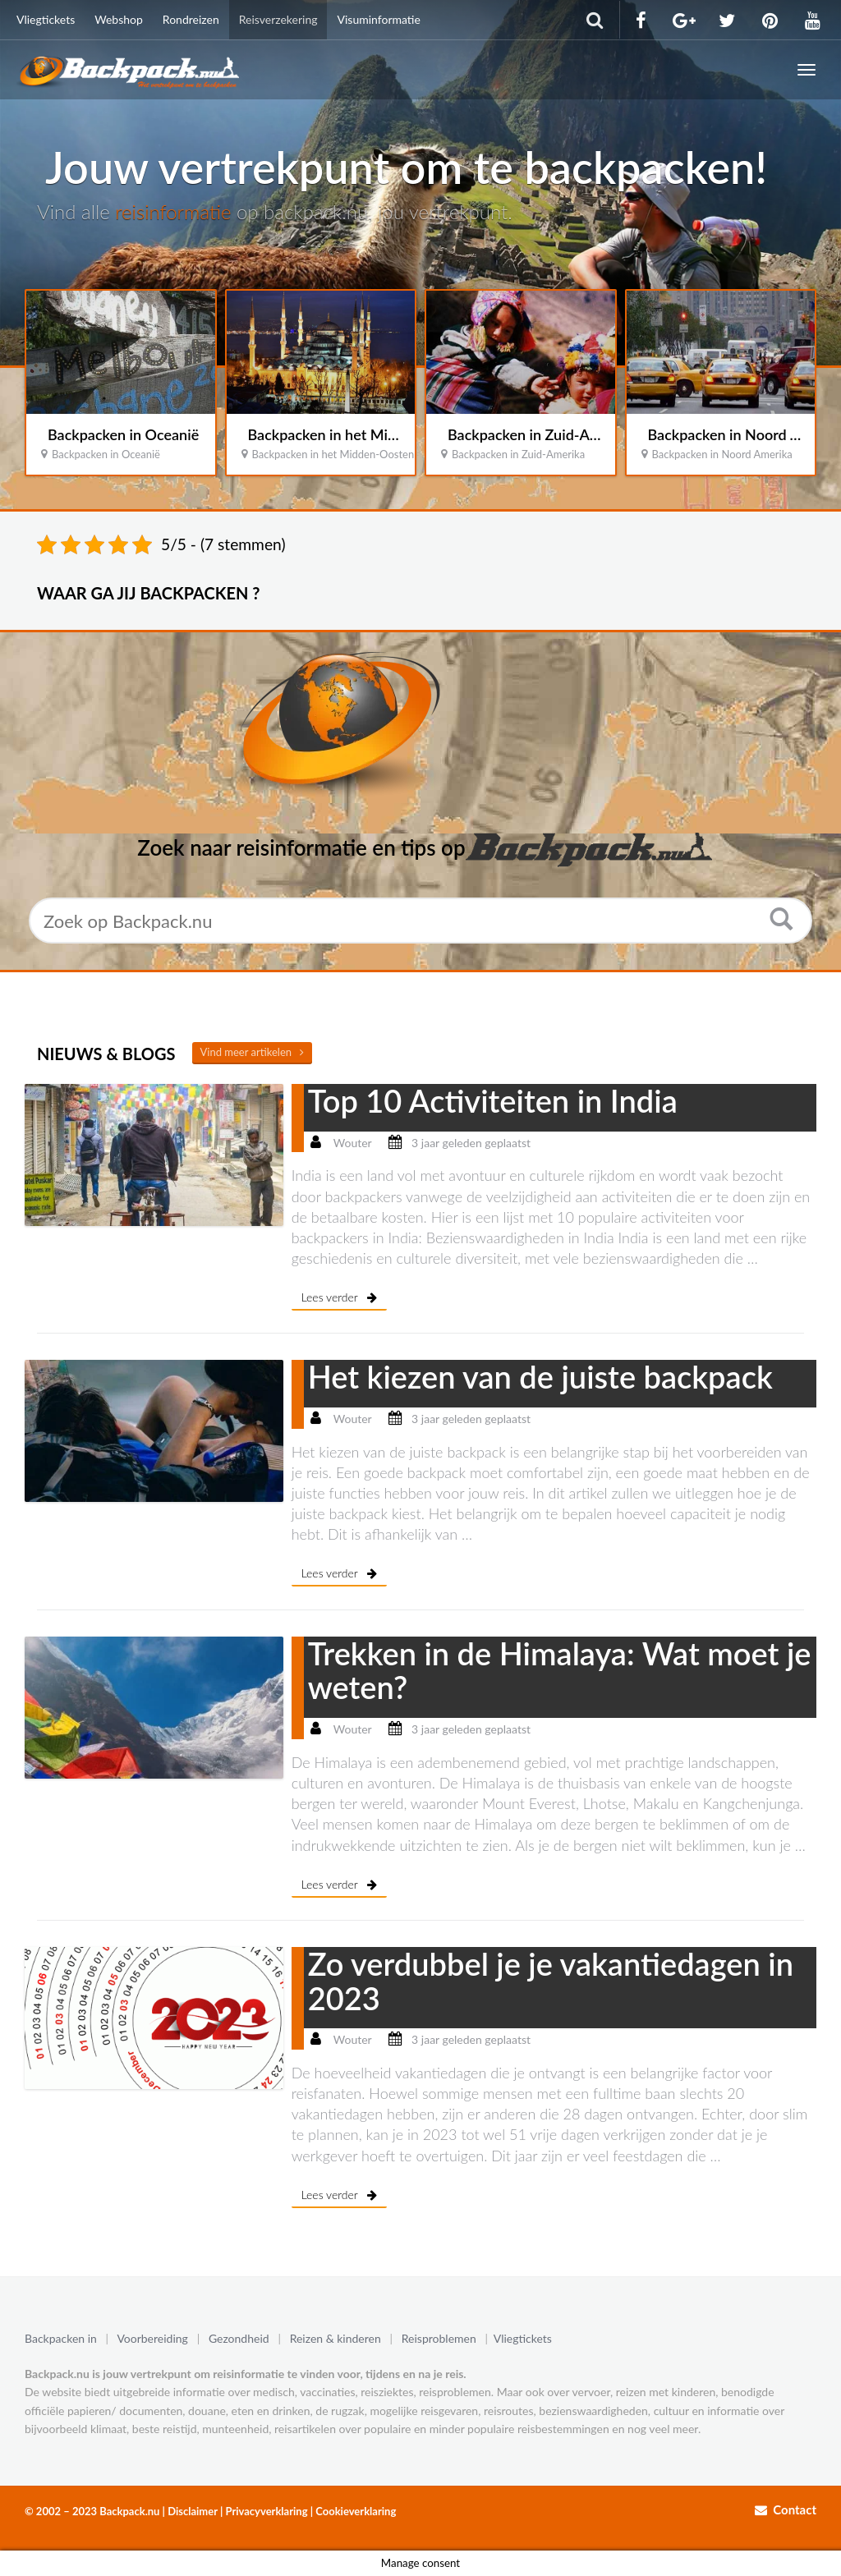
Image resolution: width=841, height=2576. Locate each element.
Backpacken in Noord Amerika (722, 454)
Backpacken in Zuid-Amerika (541, 434)
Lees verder (339, 1297)
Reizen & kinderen (335, 2338)
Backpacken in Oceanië (123, 434)
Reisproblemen (439, 2338)
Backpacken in (61, 2338)
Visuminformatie (378, 19)
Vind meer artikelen (252, 1051)
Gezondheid (239, 2338)
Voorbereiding (156, 2338)
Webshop (118, 19)
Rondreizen (191, 19)
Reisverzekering (278, 19)
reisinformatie (173, 211)
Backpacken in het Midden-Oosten (361, 434)
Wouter (352, 1143)
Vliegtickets (45, 19)
